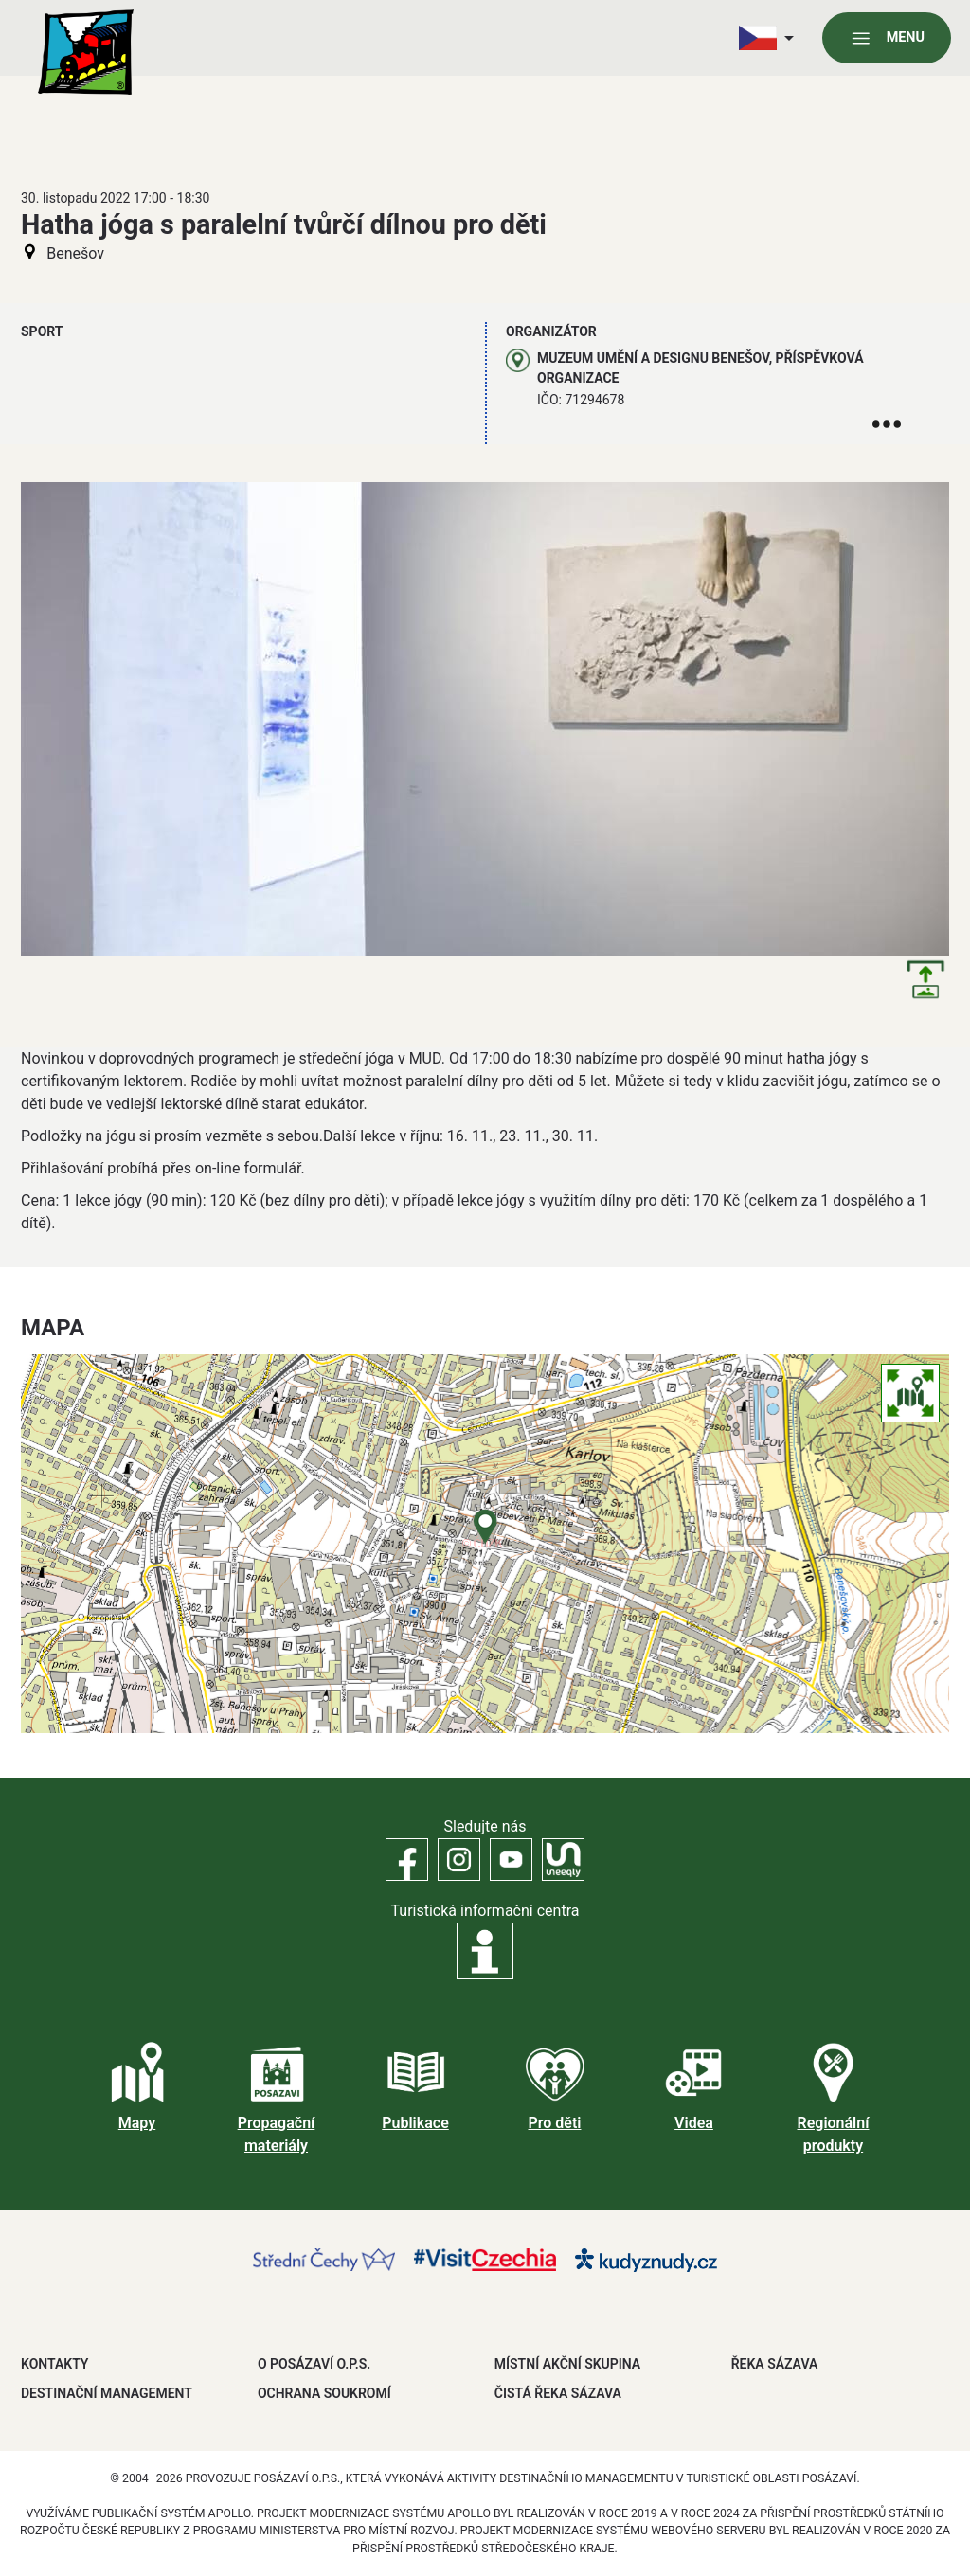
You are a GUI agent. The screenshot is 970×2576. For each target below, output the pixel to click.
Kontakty (54, 2363)
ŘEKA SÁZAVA (774, 2363)
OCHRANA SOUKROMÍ (324, 2393)
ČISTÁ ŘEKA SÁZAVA (557, 2393)
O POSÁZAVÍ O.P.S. (314, 2363)
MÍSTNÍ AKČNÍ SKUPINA (567, 2363)
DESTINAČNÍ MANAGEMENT (106, 2393)
